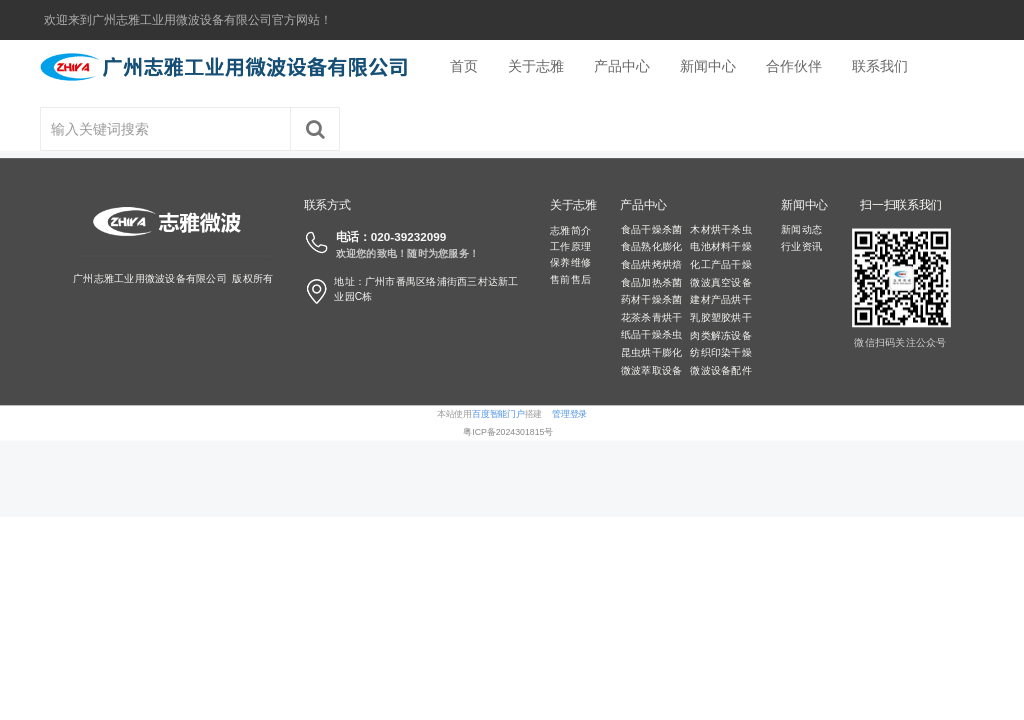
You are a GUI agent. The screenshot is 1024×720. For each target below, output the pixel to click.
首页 (464, 66)
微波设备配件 (720, 371)
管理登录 (569, 414)
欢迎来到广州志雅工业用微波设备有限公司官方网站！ (188, 20)
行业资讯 (801, 247)
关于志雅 (536, 66)
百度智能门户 (498, 414)
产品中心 (622, 66)
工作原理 (570, 246)
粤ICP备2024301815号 (508, 432)
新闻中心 (708, 66)
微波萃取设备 (651, 371)
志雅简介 (570, 230)
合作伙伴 (794, 66)
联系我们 (880, 66)
